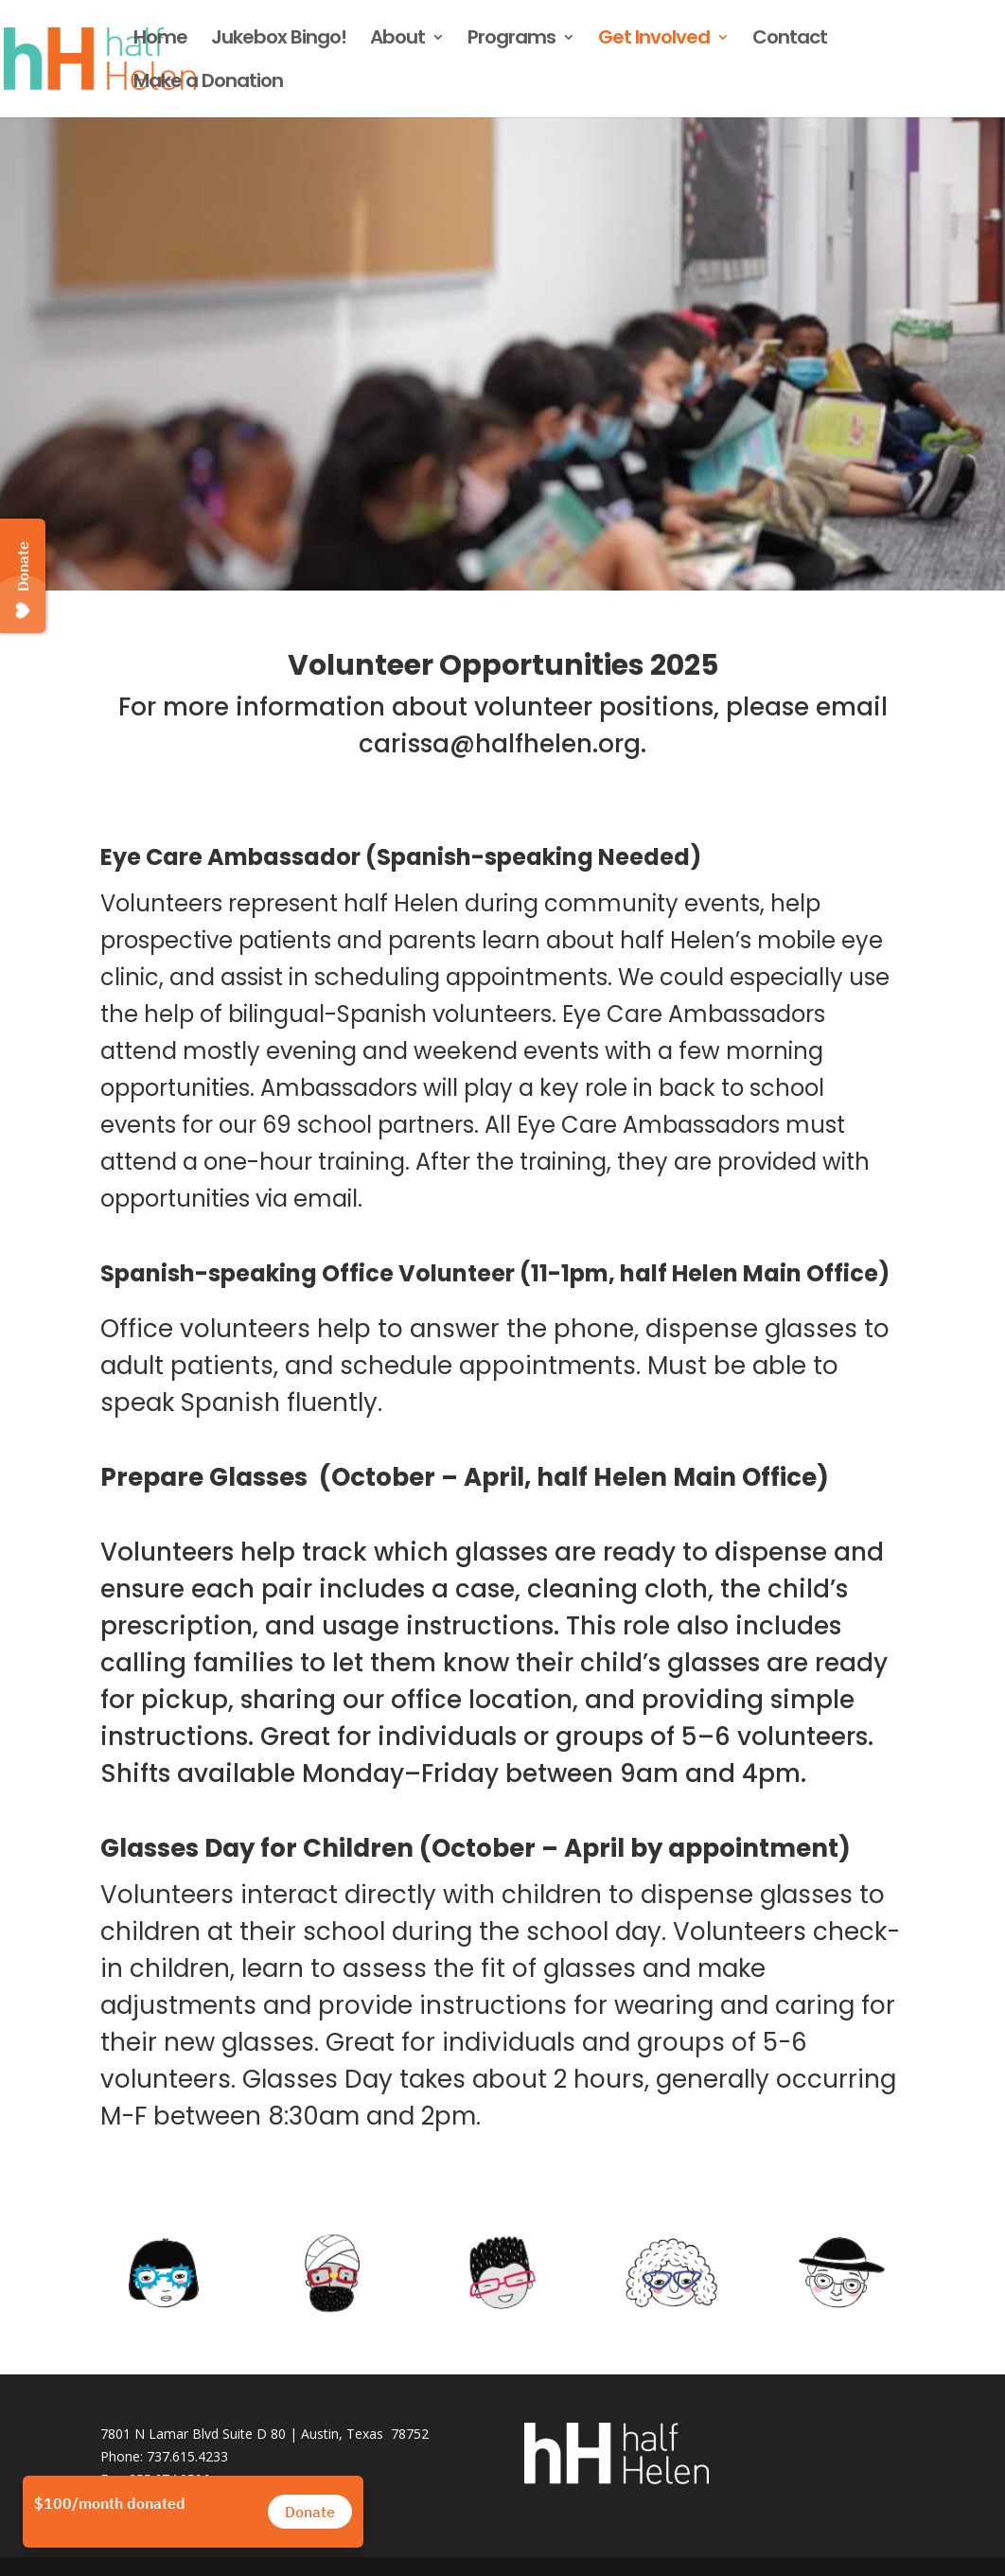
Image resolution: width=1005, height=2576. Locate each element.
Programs (511, 40)
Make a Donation (208, 84)
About (397, 40)
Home (160, 40)
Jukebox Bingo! (278, 40)
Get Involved (654, 40)
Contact (789, 40)
